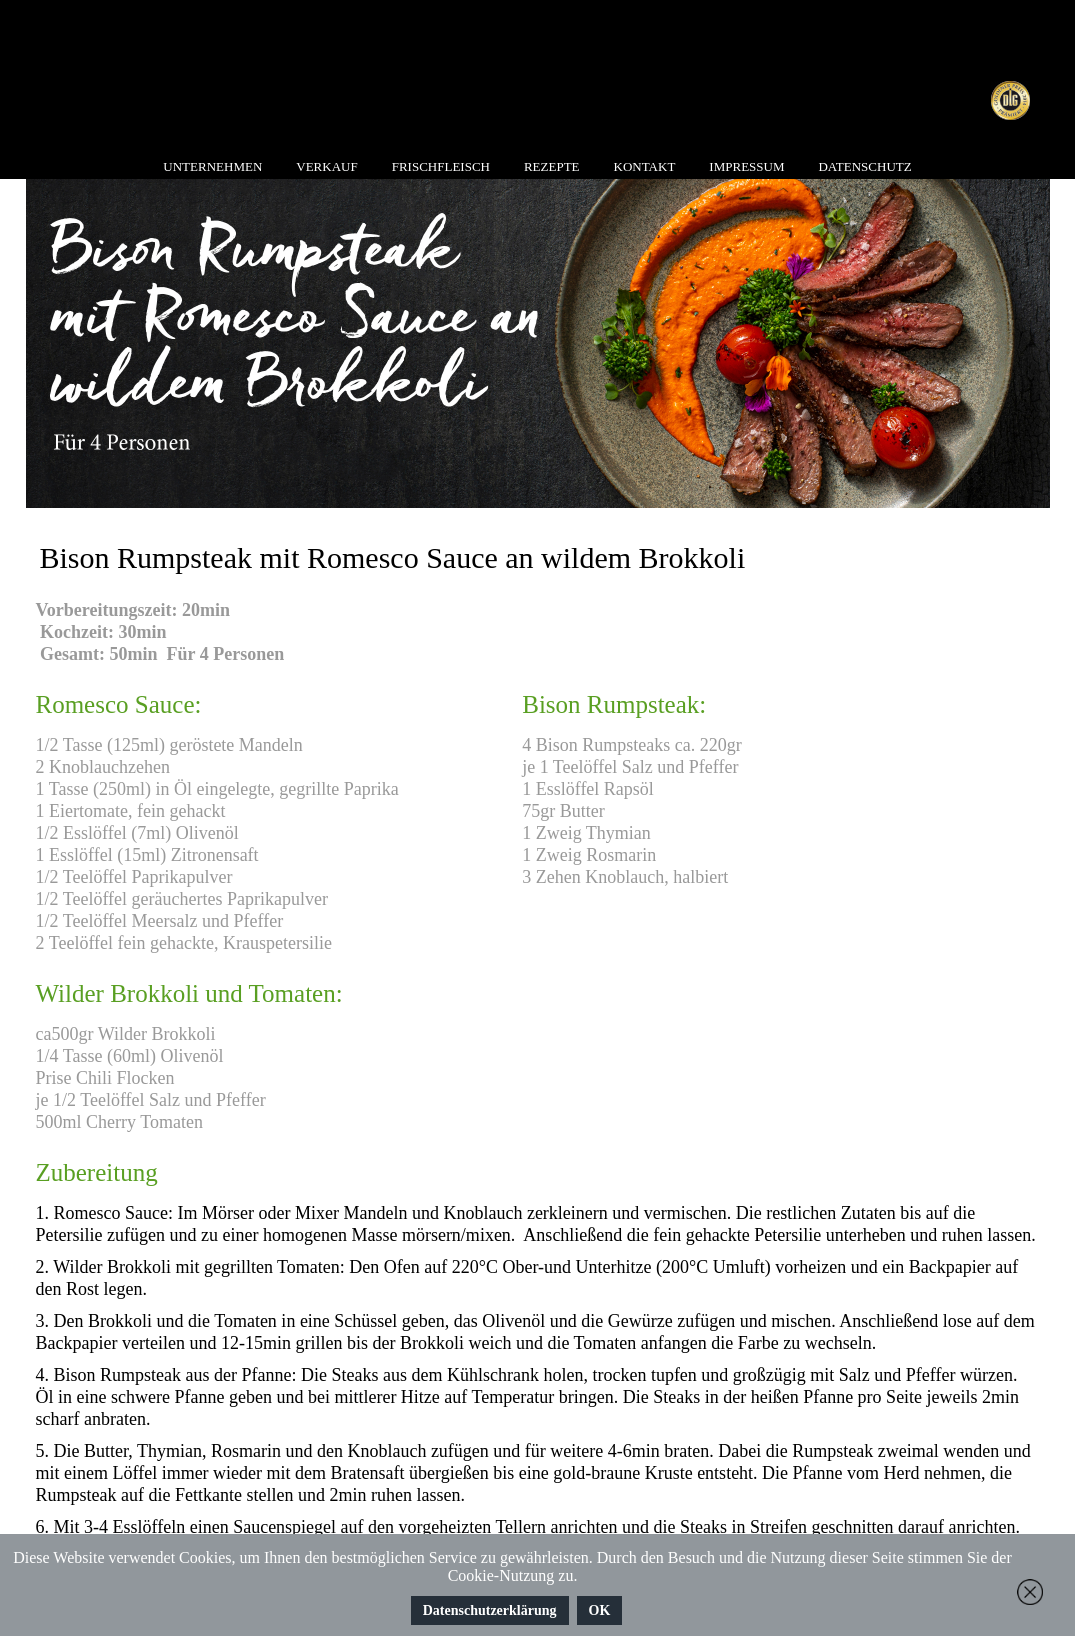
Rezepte (552, 166)
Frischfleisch (441, 166)
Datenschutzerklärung (490, 1610)
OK (600, 1610)
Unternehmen (212, 166)
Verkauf (326, 166)
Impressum (746, 166)
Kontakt (645, 166)
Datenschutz (864, 166)
